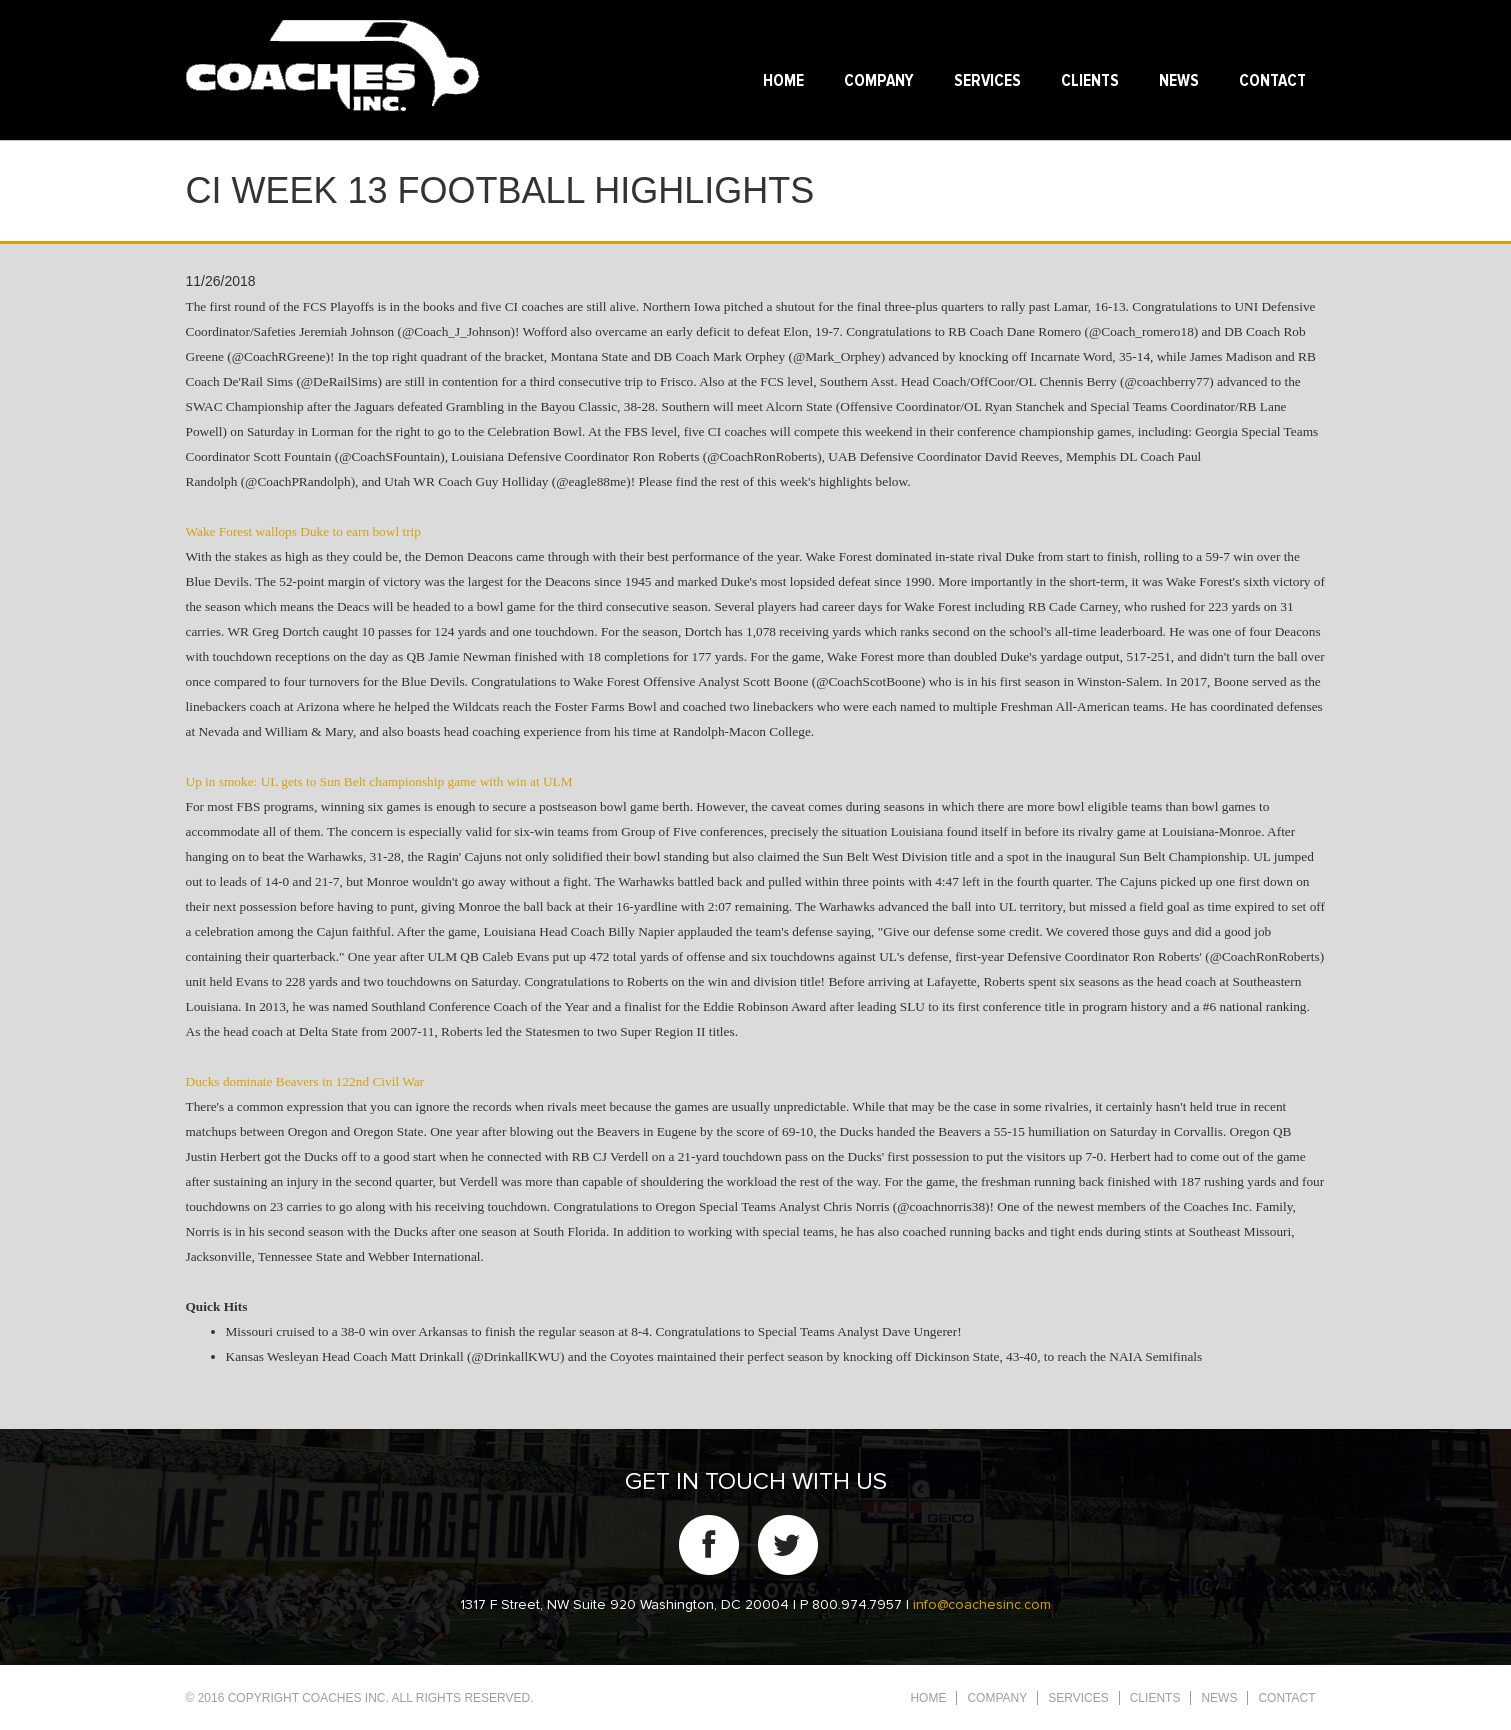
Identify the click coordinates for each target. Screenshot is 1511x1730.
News (1179, 81)
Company (879, 81)
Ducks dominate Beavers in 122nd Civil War (305, 1081)
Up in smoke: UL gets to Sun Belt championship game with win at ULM (379, 781)
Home (783, 81)
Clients (1090, 81)
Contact (1272, 81)
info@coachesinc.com (982, 1605)
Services (987, 81)
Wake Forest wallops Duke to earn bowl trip (303, 531)
